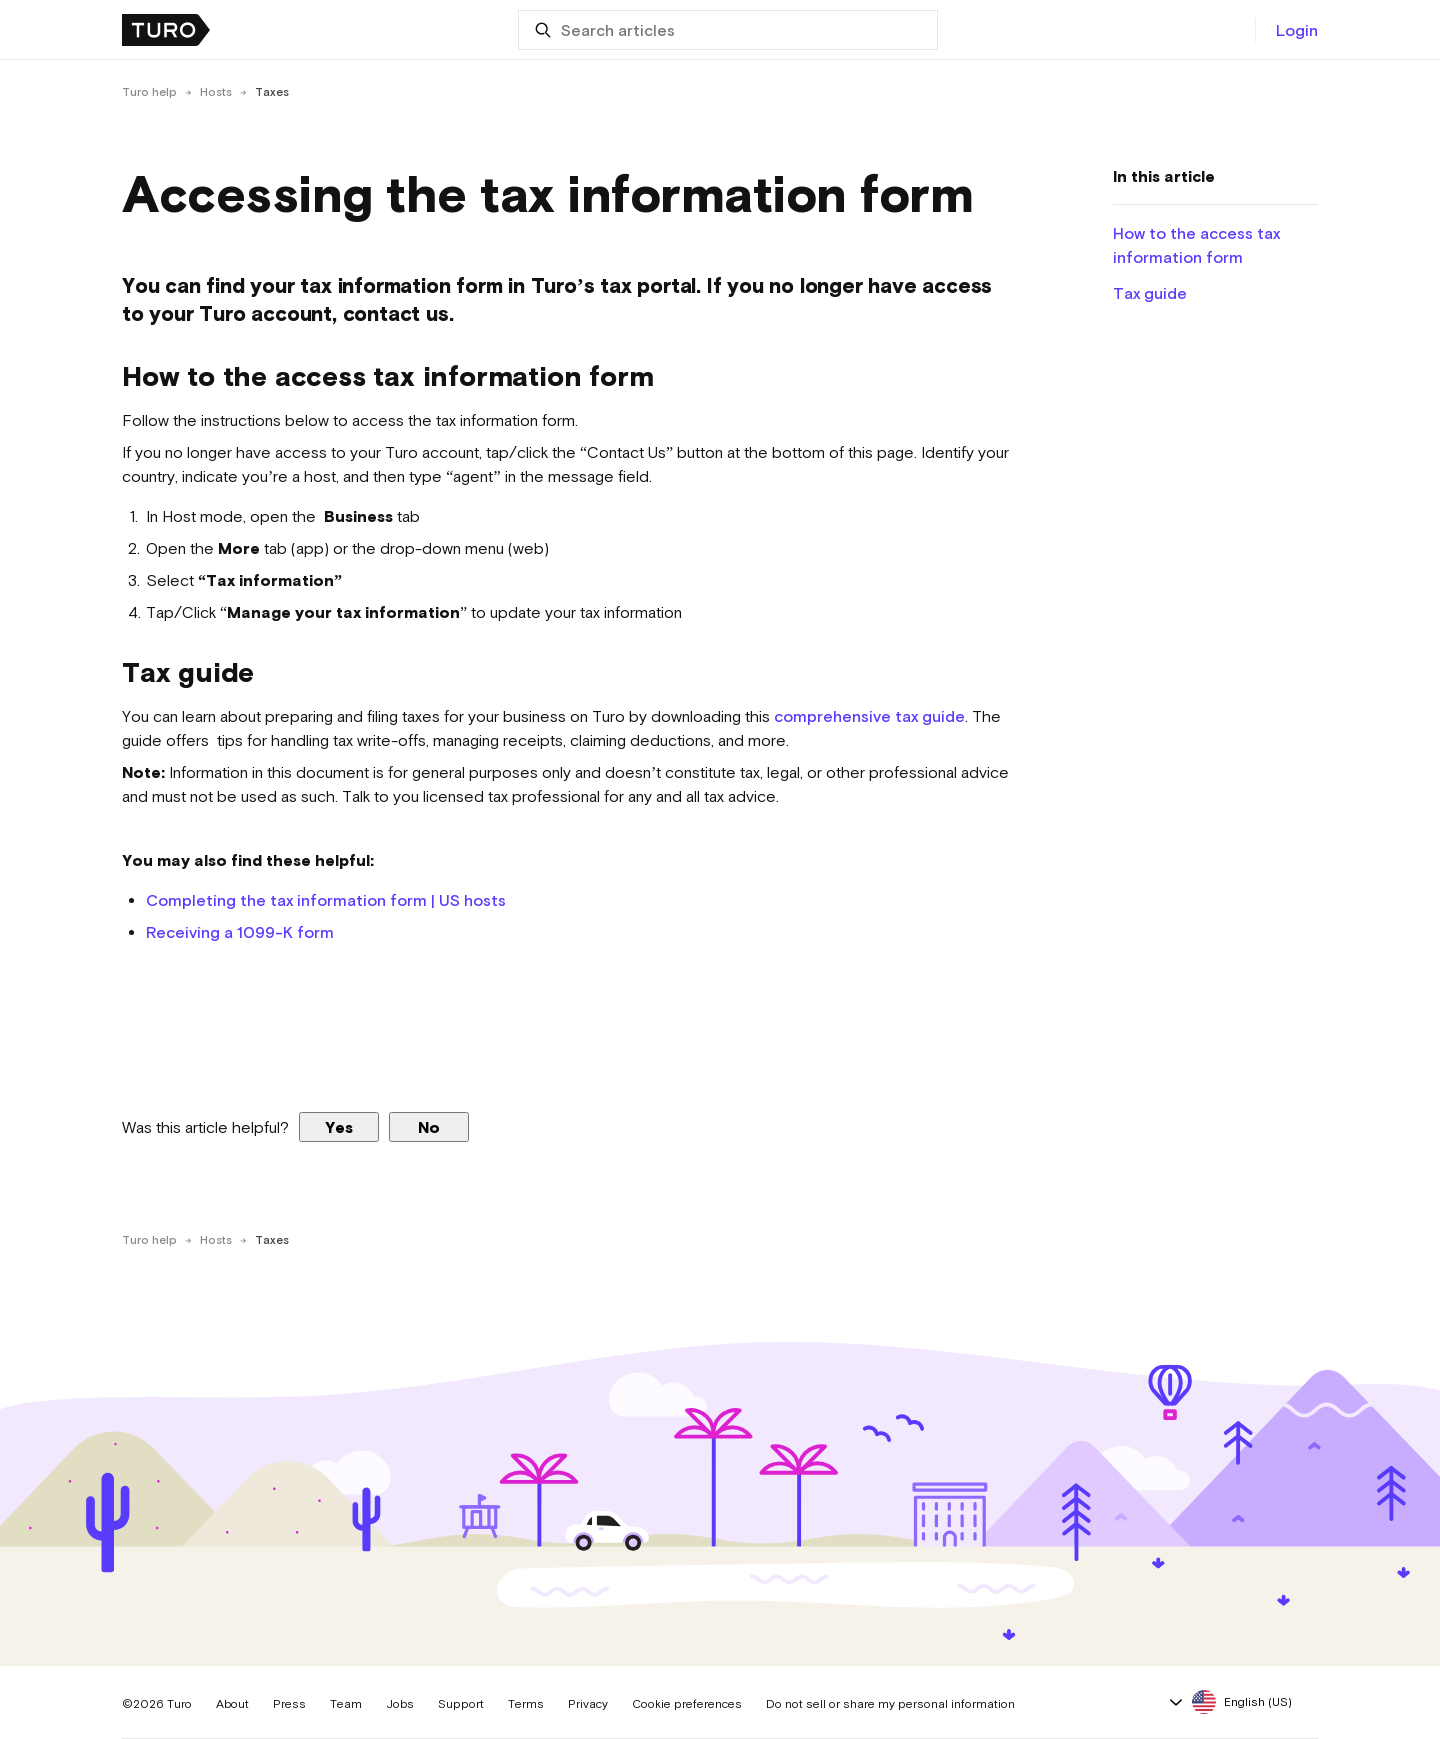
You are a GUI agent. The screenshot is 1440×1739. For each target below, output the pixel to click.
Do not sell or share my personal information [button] (890, 1704)
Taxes (272, 92)
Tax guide (1152, 293)
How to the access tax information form (1196, 245)
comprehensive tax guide (869, 716)
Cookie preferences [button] (687, 1704)
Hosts (216, 92)
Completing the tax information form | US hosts (326, 900)
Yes (339, 1127)
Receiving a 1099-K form (240, 932)
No (429, 1127)
